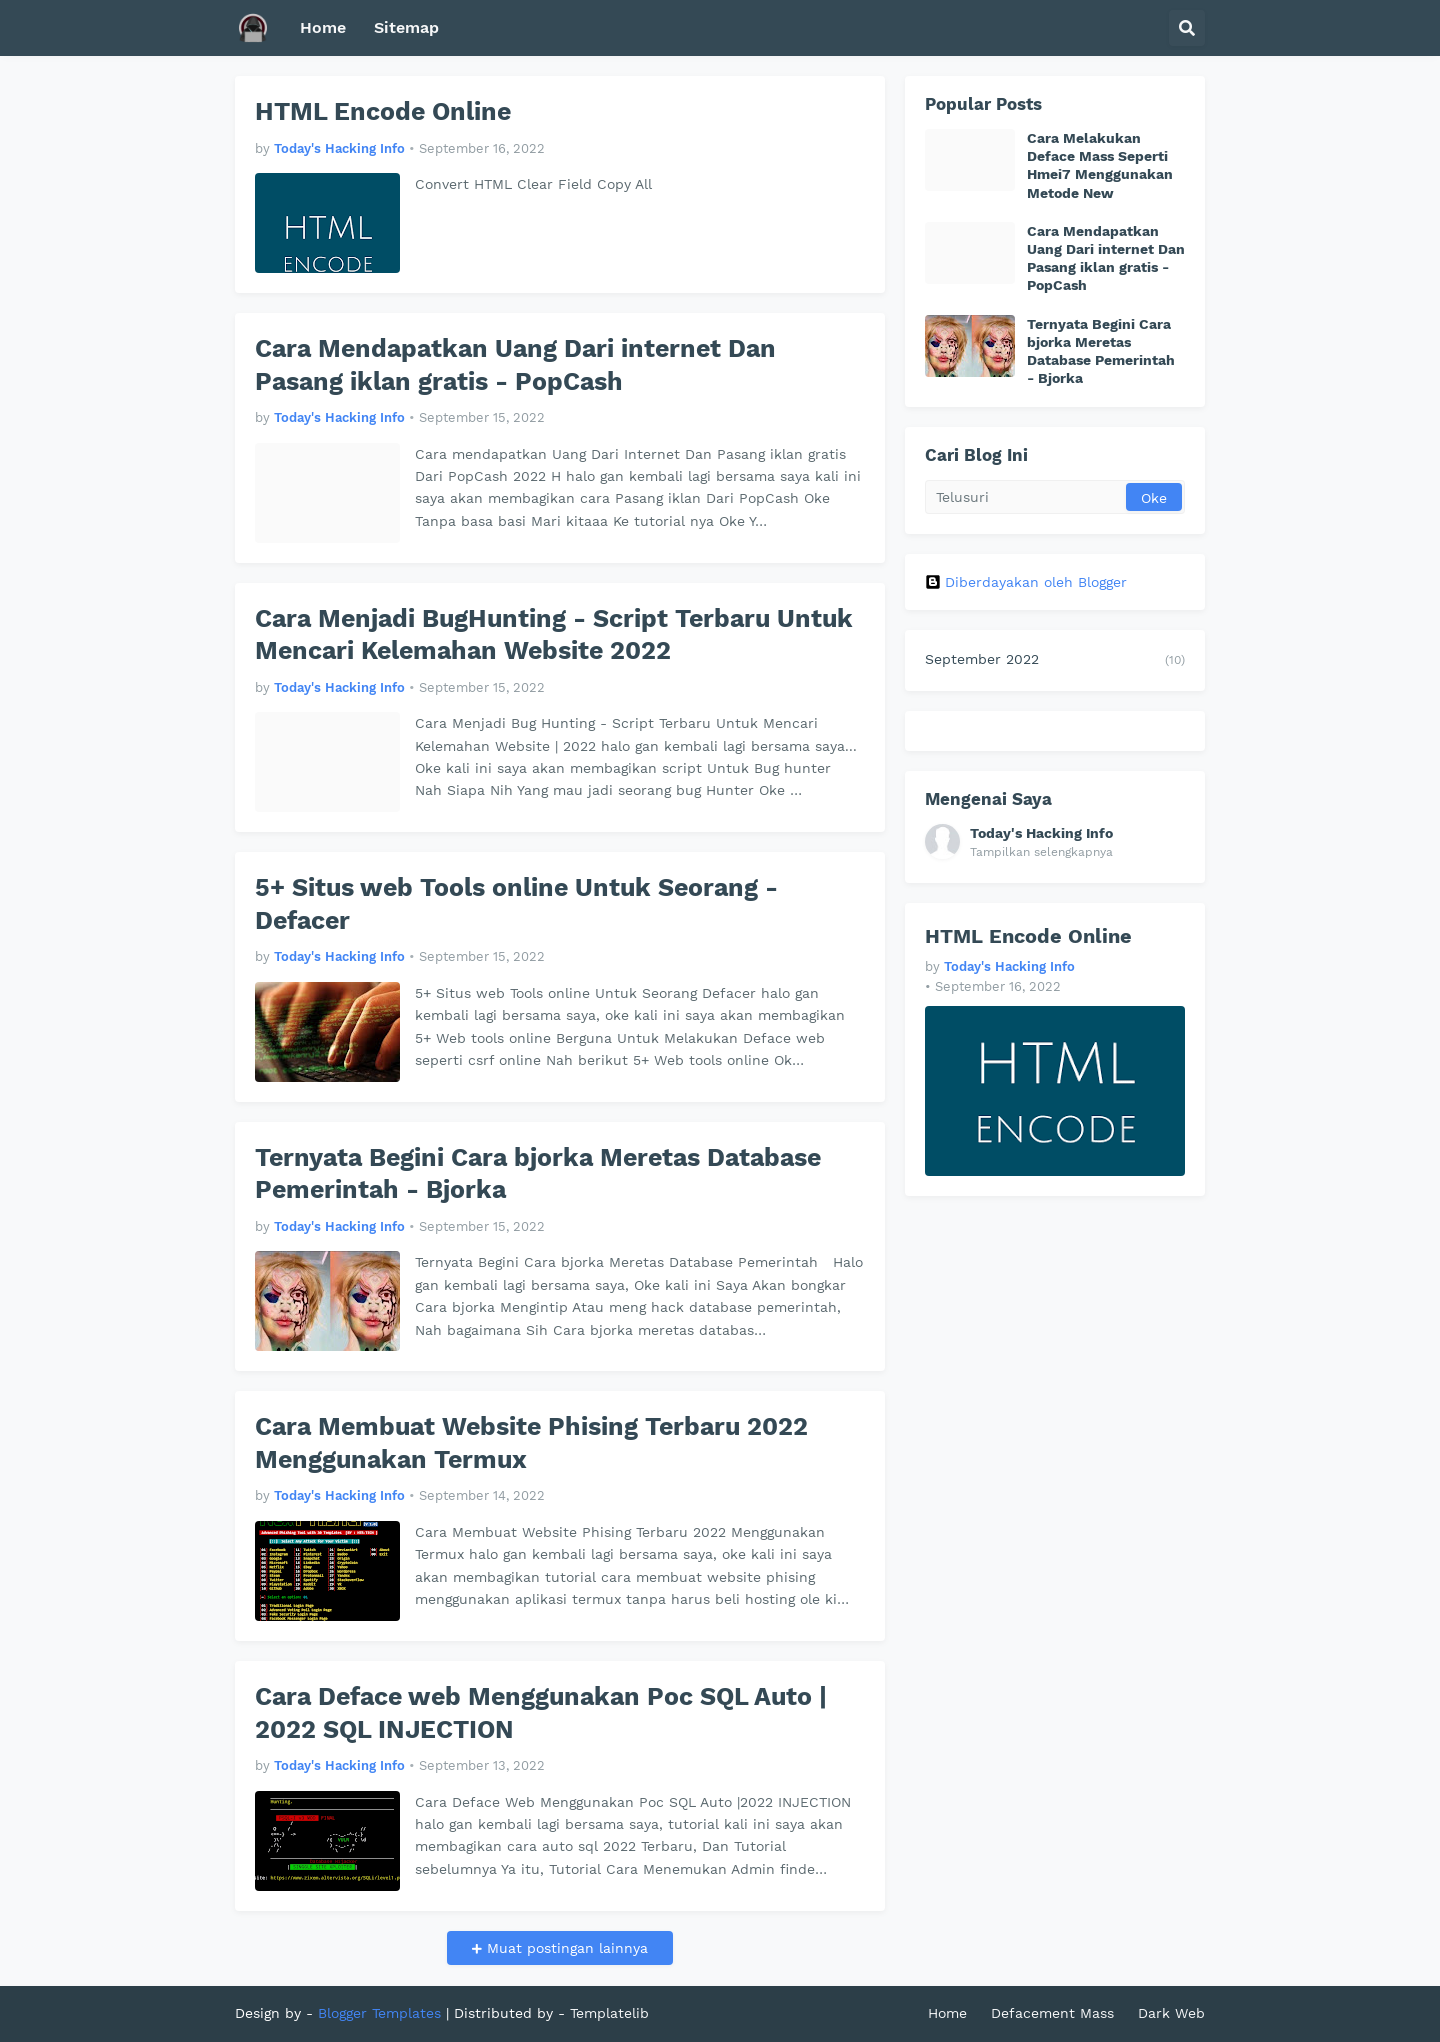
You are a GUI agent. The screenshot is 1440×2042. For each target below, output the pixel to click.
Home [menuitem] (323, 27)
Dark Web (1171, 2013)
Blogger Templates (379, 2013)
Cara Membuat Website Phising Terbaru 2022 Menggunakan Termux (531, 1443)
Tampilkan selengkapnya (1041, 852)
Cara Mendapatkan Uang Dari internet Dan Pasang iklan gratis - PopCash (515, 365)
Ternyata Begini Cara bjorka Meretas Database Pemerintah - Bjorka (538, 1174)
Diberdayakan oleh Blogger (1026, 582)
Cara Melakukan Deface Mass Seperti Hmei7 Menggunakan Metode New (1100, 165)
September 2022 (1055, 661)
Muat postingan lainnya (565, 1948)
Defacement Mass (1052, 2013)
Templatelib (609, 2013)
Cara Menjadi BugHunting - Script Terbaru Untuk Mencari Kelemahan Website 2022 (554, 635)
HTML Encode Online (383, 111)
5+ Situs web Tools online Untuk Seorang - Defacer (516, 904)
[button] (1187, 28)
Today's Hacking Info (1041, 833)
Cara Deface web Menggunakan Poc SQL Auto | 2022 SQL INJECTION (541, 1713)
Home (947, 2013)
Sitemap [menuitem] (406, 27)
